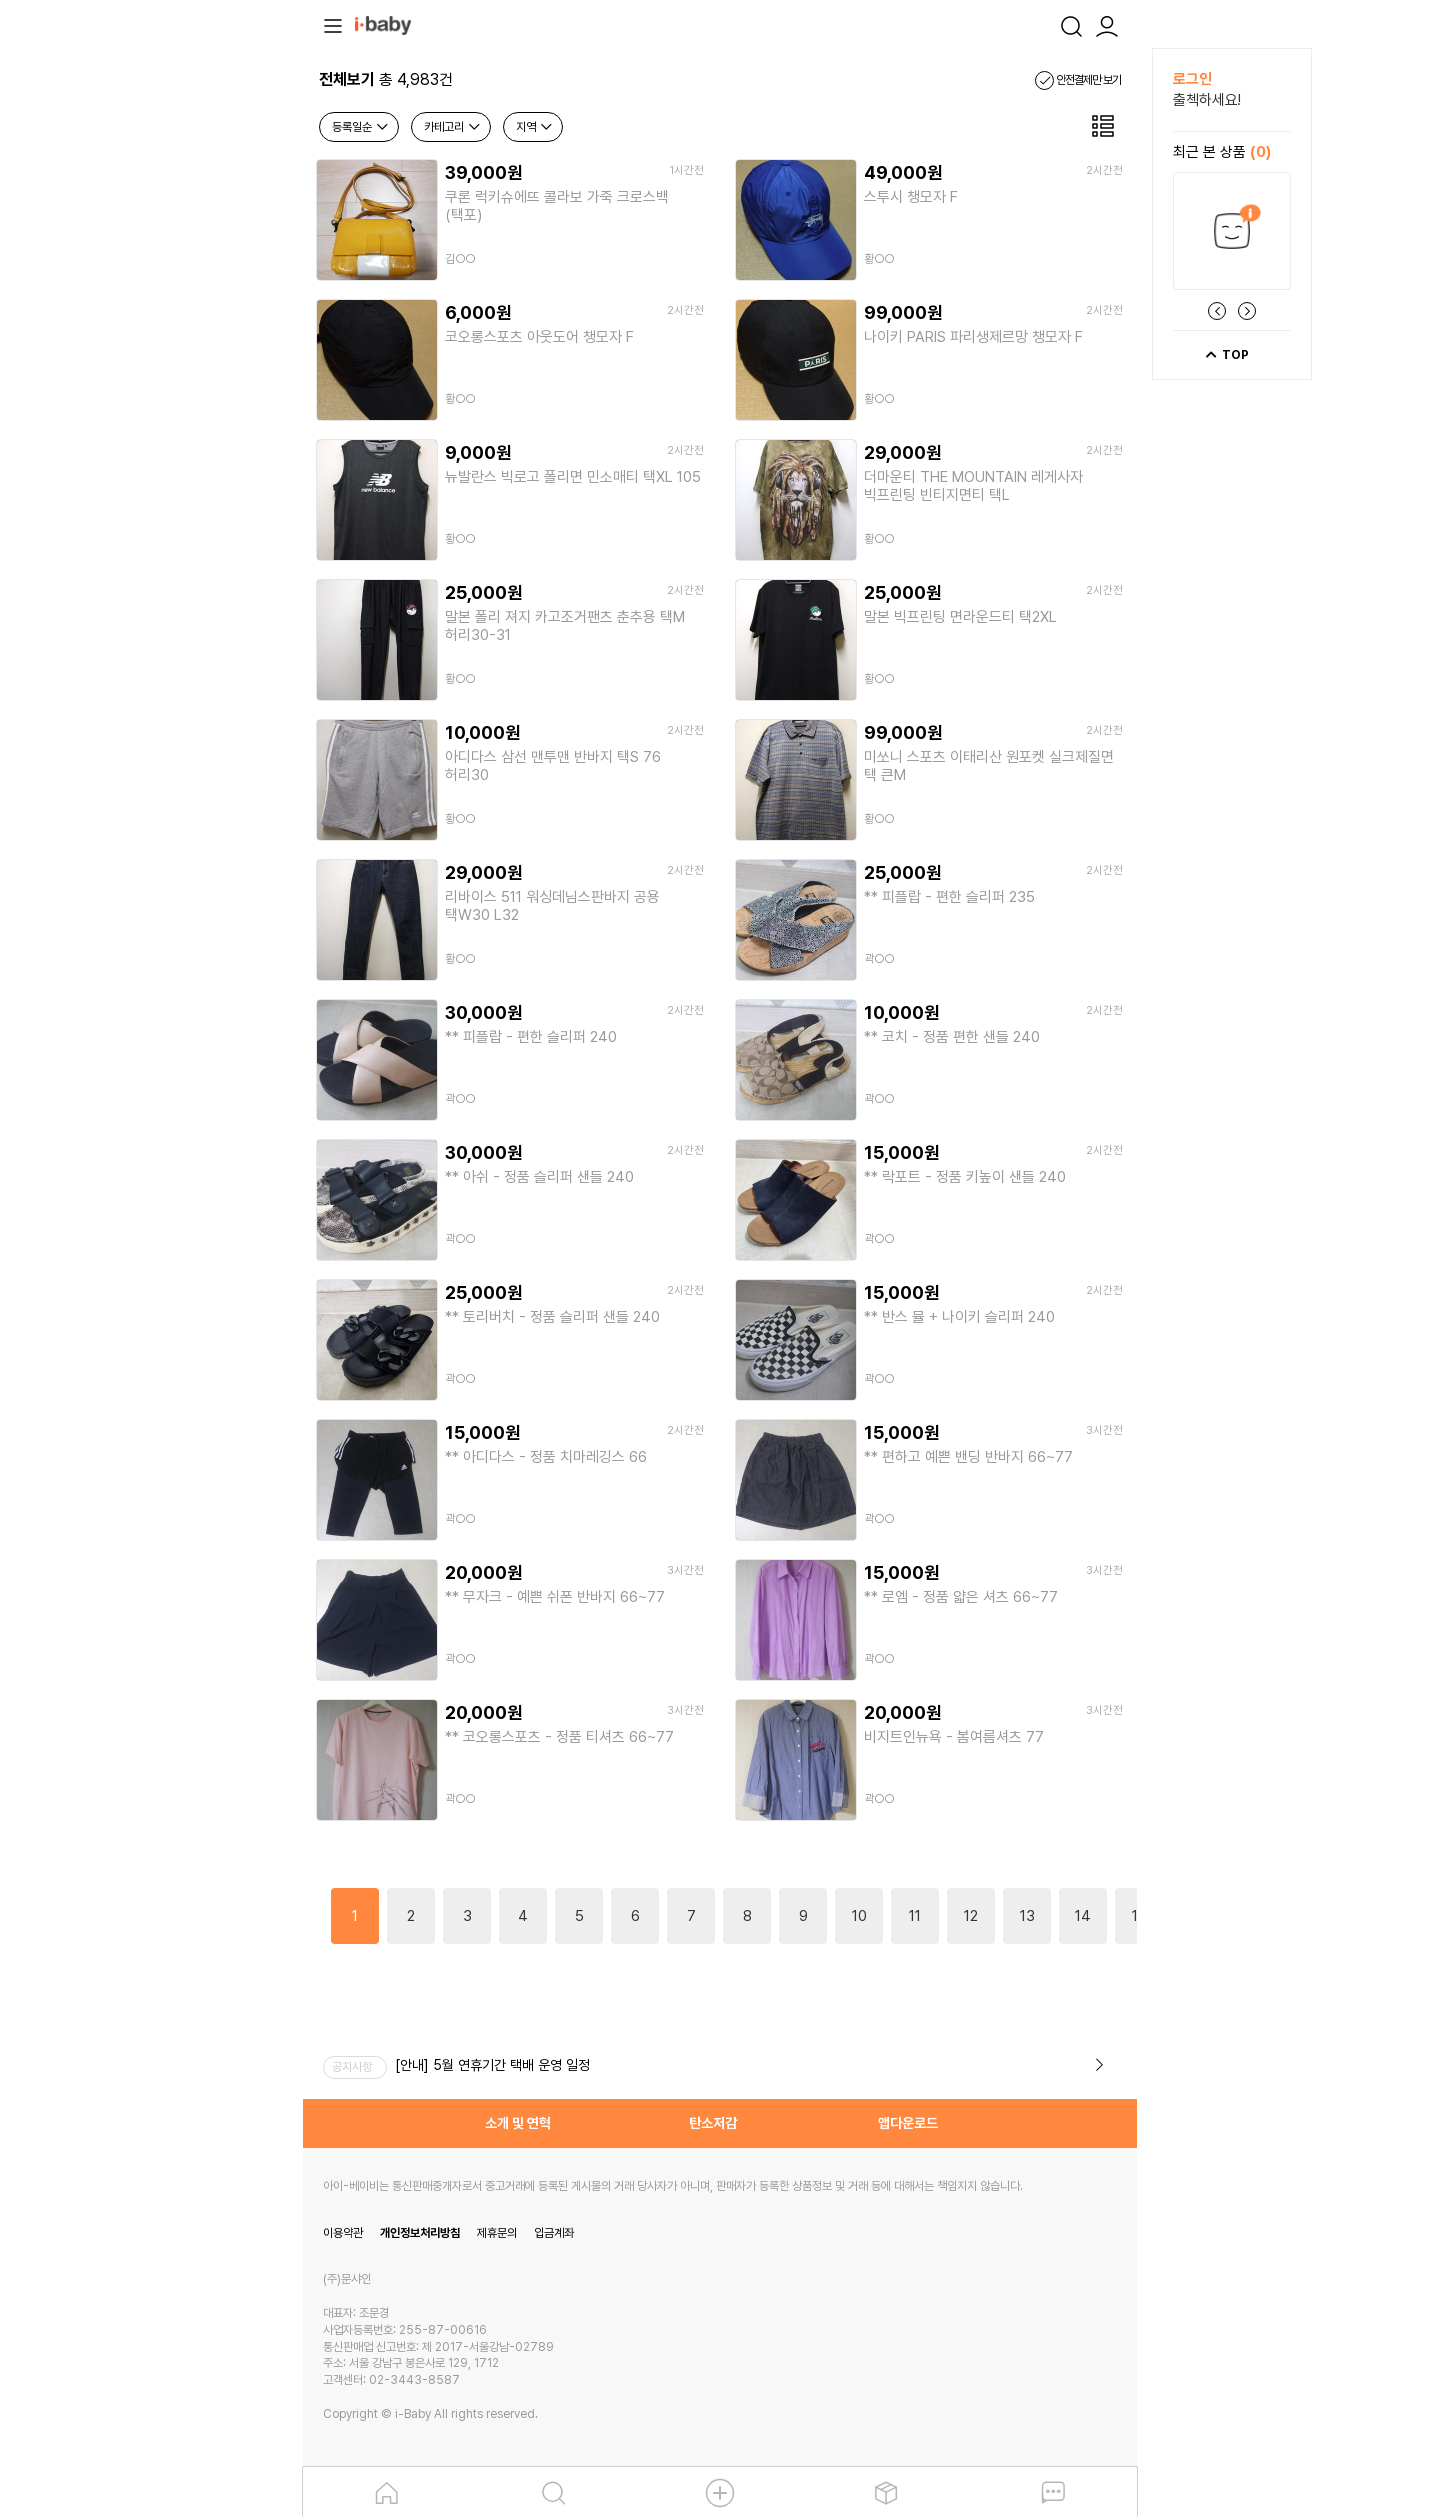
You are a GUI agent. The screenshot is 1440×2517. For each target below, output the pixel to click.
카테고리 (453, 127)
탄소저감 (713, 2123)
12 (971, 1916)
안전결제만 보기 (1078, 80)
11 (915, 1916)
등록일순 (361, 127)
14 (1083, 1916)
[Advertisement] (193, 348)
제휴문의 (497, 2233)
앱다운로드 (908, 2123)
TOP (1226, 355)
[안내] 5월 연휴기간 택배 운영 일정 (492, 2065)
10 (859, 1916)
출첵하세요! (1207, 100)
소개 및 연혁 (518, 2123)
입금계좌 (554, 2233)
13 (1027, 1916)
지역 (535, 127)
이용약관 (343, 2233)
